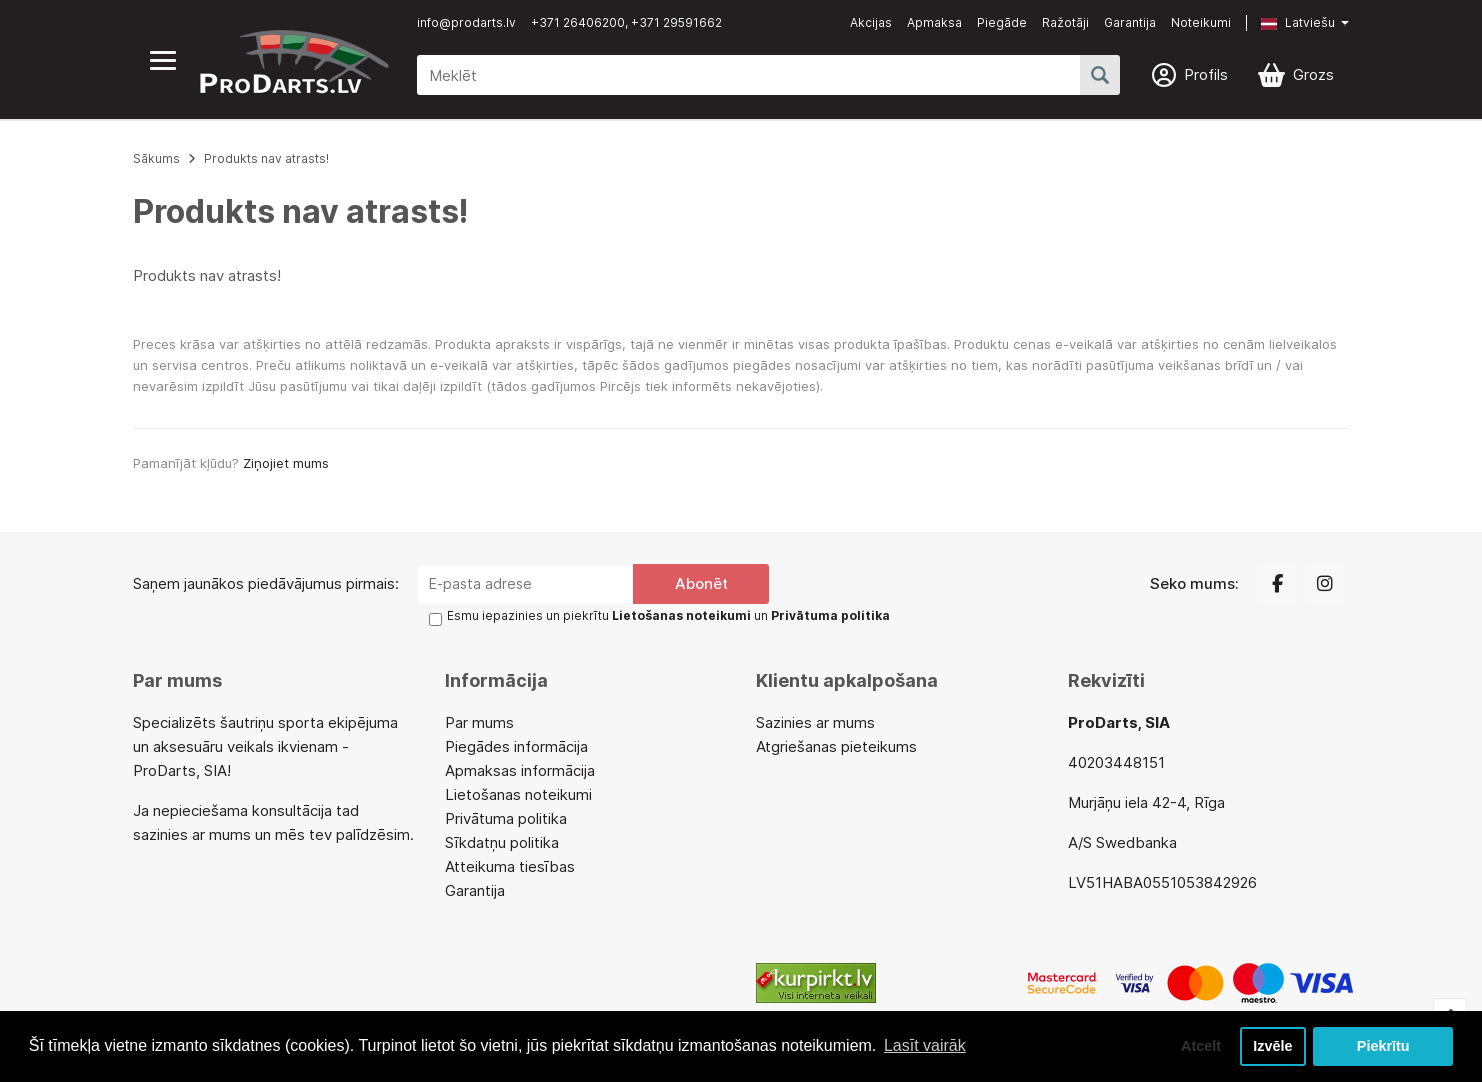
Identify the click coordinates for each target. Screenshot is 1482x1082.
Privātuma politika (506, 818)
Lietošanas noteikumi (518, 794)
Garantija (1130, 22)
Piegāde (1002, 22)
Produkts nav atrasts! (266, 158)
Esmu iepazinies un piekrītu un (668, 615)
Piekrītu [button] (1383, 1046)
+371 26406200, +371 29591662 (626, 22)
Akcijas (871, 22)
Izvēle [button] (1272, 1046)
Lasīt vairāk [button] (925, 1045)
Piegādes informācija (516, 746)
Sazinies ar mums (815, 722)
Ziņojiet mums (286, 463)
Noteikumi (1201, 22)
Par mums (479, 722)
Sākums (156, 158)
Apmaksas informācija (520, 770)
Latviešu (1298, 22)
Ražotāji (1065, 22)
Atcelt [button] (1201, 1046)
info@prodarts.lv (466, 22)
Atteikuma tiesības (510, 866)
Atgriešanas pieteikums (836, 746)
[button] (1290, 23)
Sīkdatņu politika (502, 842)
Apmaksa (934, 22)
